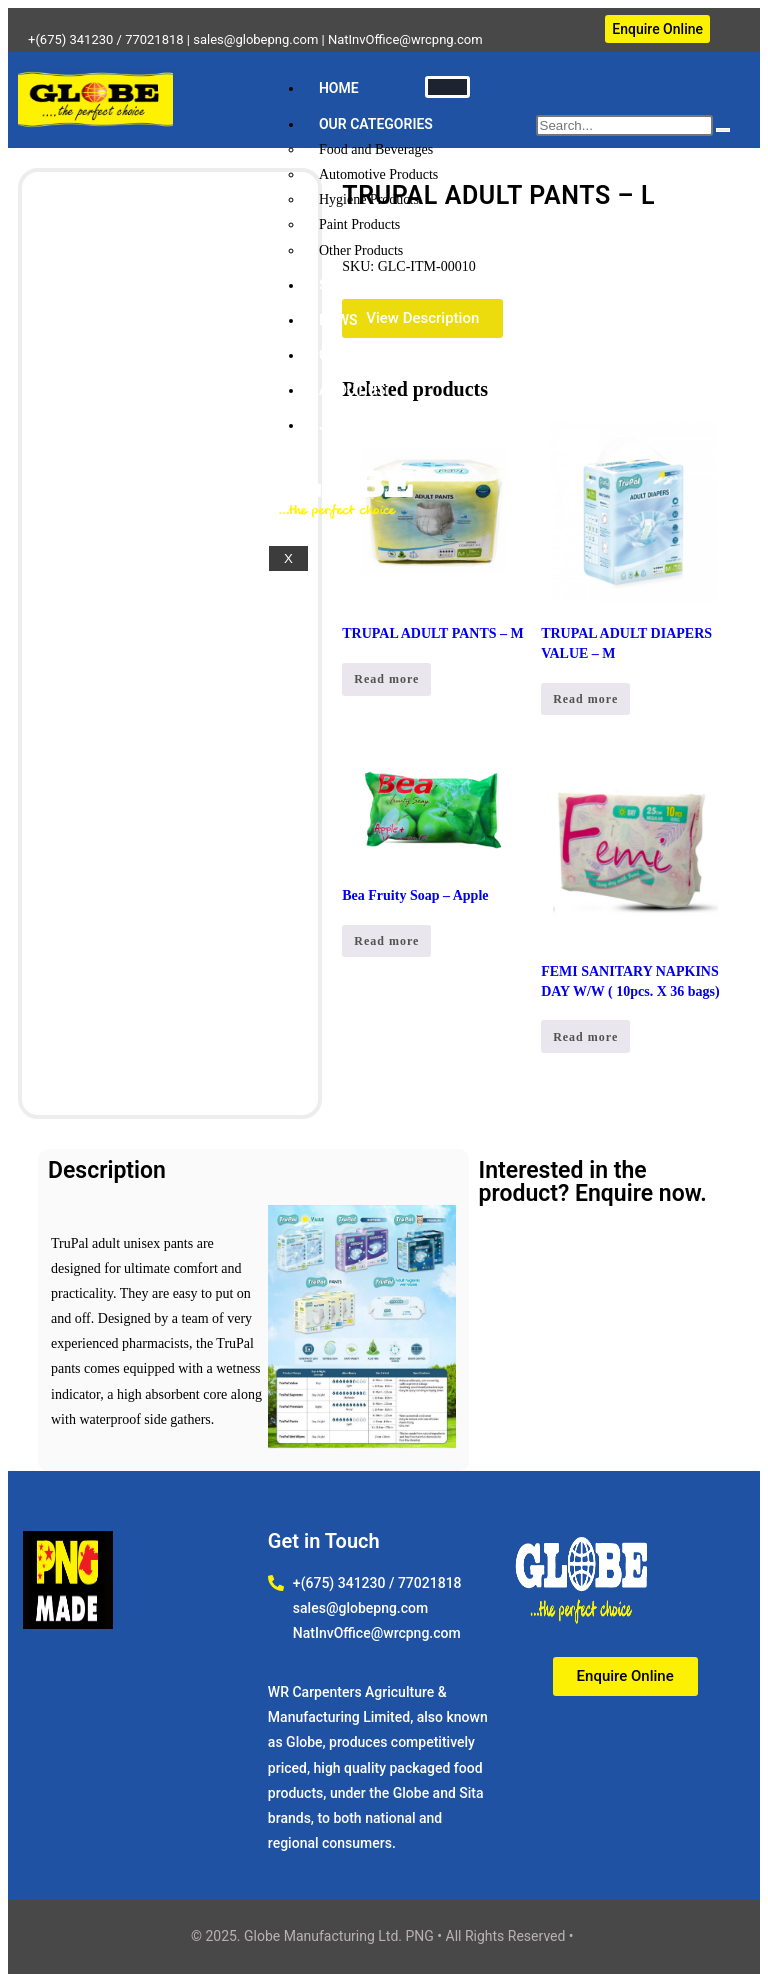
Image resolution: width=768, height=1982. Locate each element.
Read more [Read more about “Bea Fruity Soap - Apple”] (386, 941)
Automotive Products (378, 174)
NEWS (338, 320)
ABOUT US (352, 390)
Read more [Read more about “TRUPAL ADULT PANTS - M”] (386, 679)
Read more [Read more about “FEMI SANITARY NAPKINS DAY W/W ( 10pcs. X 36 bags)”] (585, 1037)
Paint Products (359, 224)
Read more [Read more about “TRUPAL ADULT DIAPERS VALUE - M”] (585, 699)
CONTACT (350, 355)
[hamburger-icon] (447, 87)
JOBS (336, 425)
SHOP (337, 285)
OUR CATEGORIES (376, 124)
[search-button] (723, 130)
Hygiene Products (369, 199)
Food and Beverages (376, 149)
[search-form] (624, 125)
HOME (339, 88)
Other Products (361, 250)
